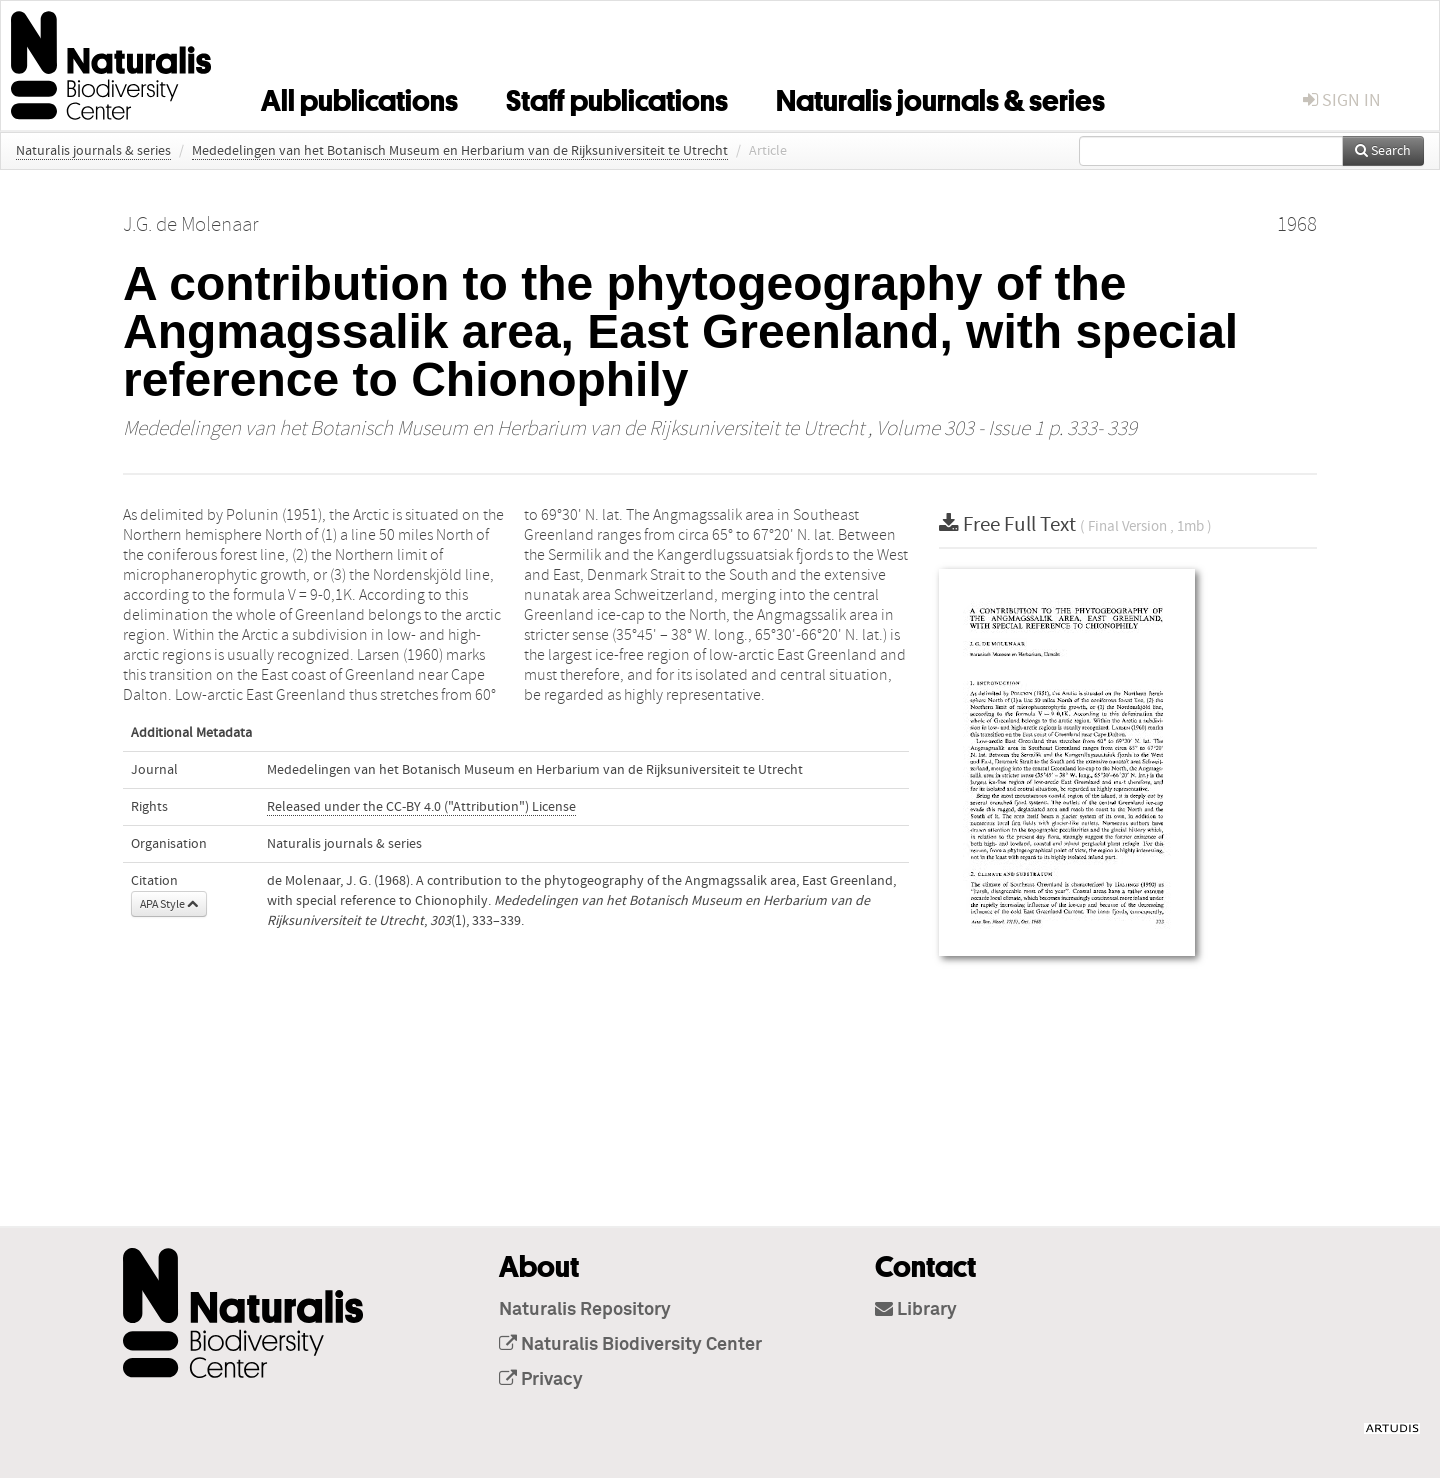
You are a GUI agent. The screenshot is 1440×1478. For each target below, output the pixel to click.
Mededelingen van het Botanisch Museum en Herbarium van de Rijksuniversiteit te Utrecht (460, 151)
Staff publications (617, 97)
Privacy (541, 1380)
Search (1383, 151)
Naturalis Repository (585, 1310)
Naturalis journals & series (940, 97)
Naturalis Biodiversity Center (630, 1345)
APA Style (169, 904)
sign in (1342, 100)
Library (916, 1310)
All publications (359, 97)
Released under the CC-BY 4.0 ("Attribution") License (421, 807)
